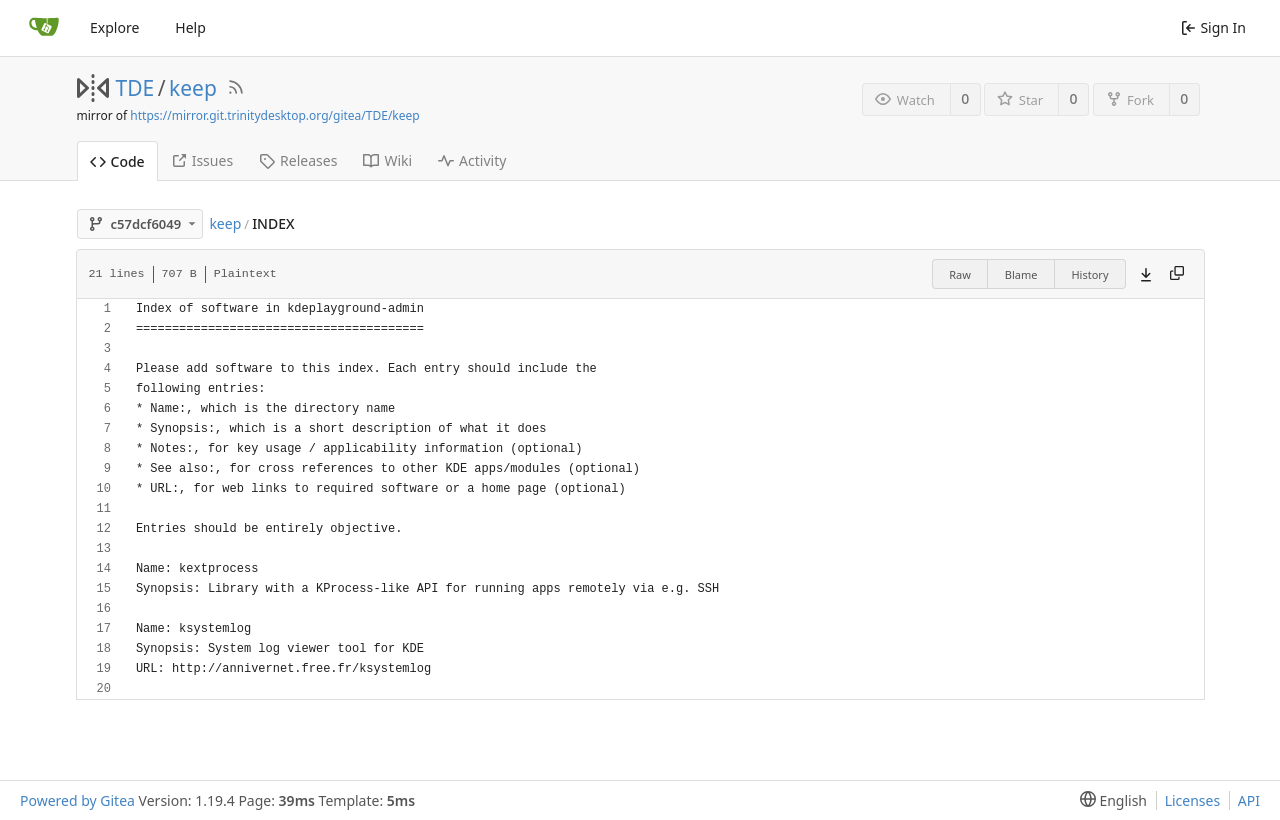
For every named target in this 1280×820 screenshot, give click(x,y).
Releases (298, 160)
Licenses (1193, 800)
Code (117, 161)
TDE (135, 88)
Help (190, 27)
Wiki (387, 160)
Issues (202, 160)
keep (193, 88)
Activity (472, 160)
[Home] (44, 28)
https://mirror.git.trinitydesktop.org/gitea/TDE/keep (274, 115)
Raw (960, 274)
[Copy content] (1177, 274)
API (1249, 800)
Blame (1021, 274)
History (1089, 274)
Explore (114, 27)
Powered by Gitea (77, 800)
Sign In (1213, 27)
